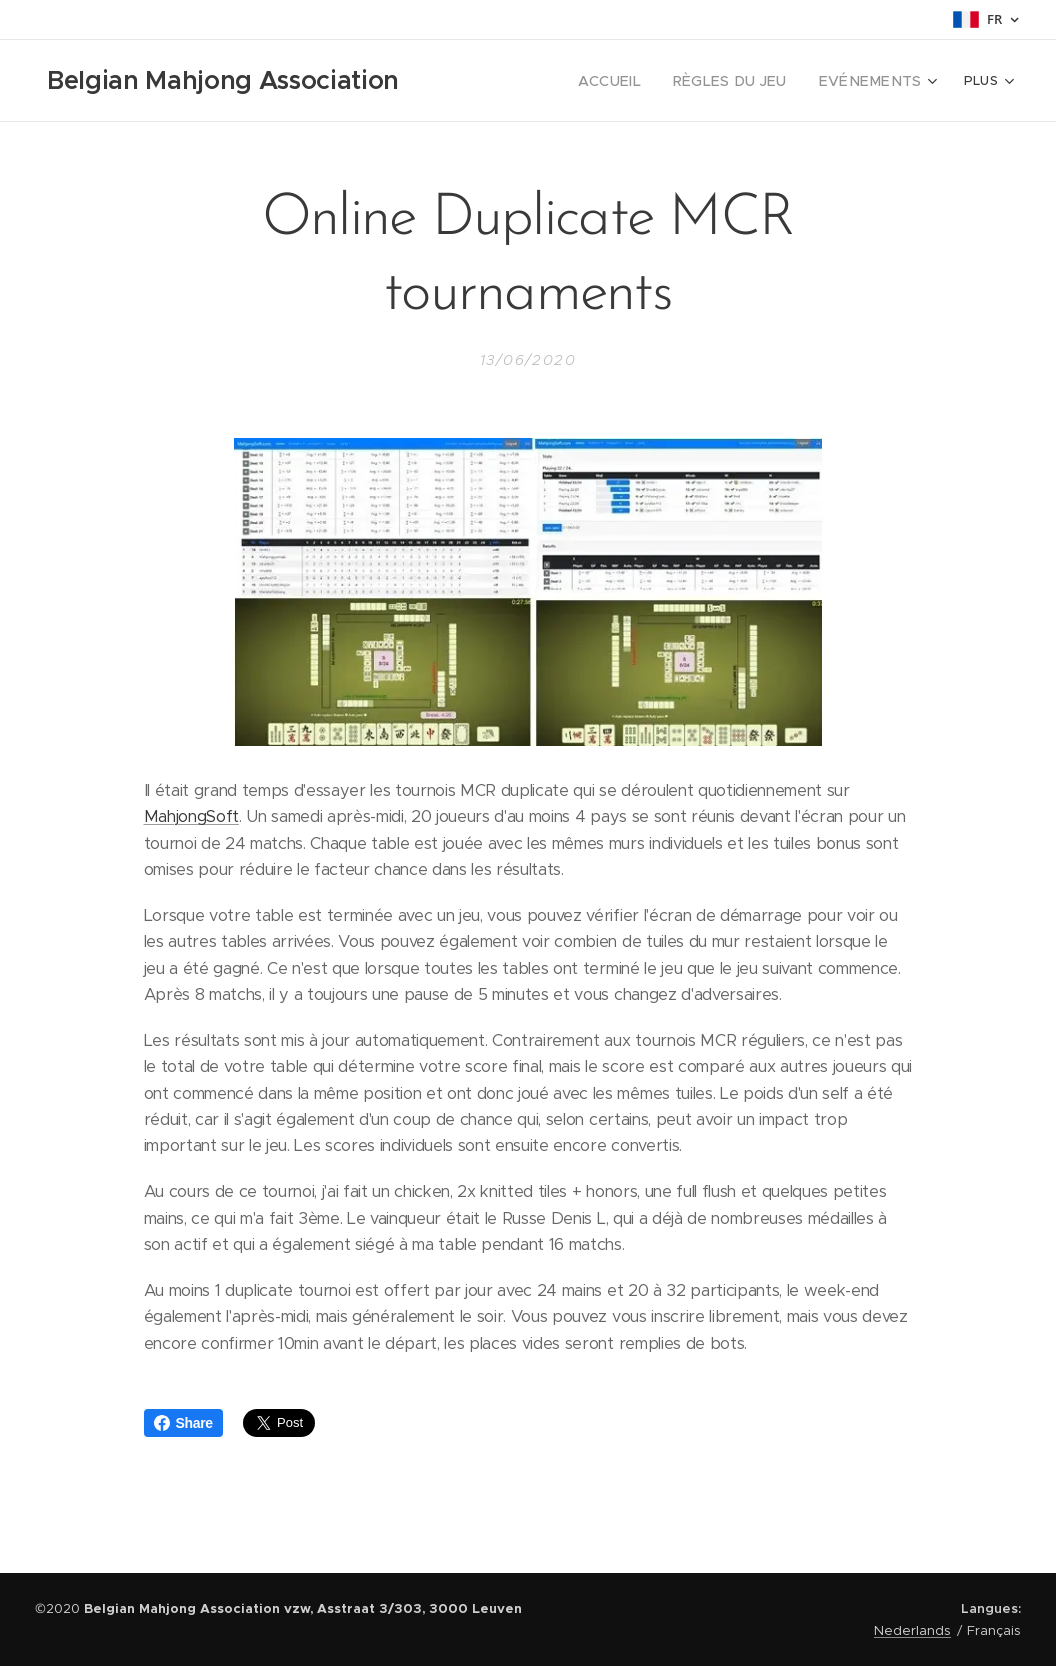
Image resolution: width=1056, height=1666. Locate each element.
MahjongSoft (191, 816)
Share (183, 1423)
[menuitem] (526, 81)
